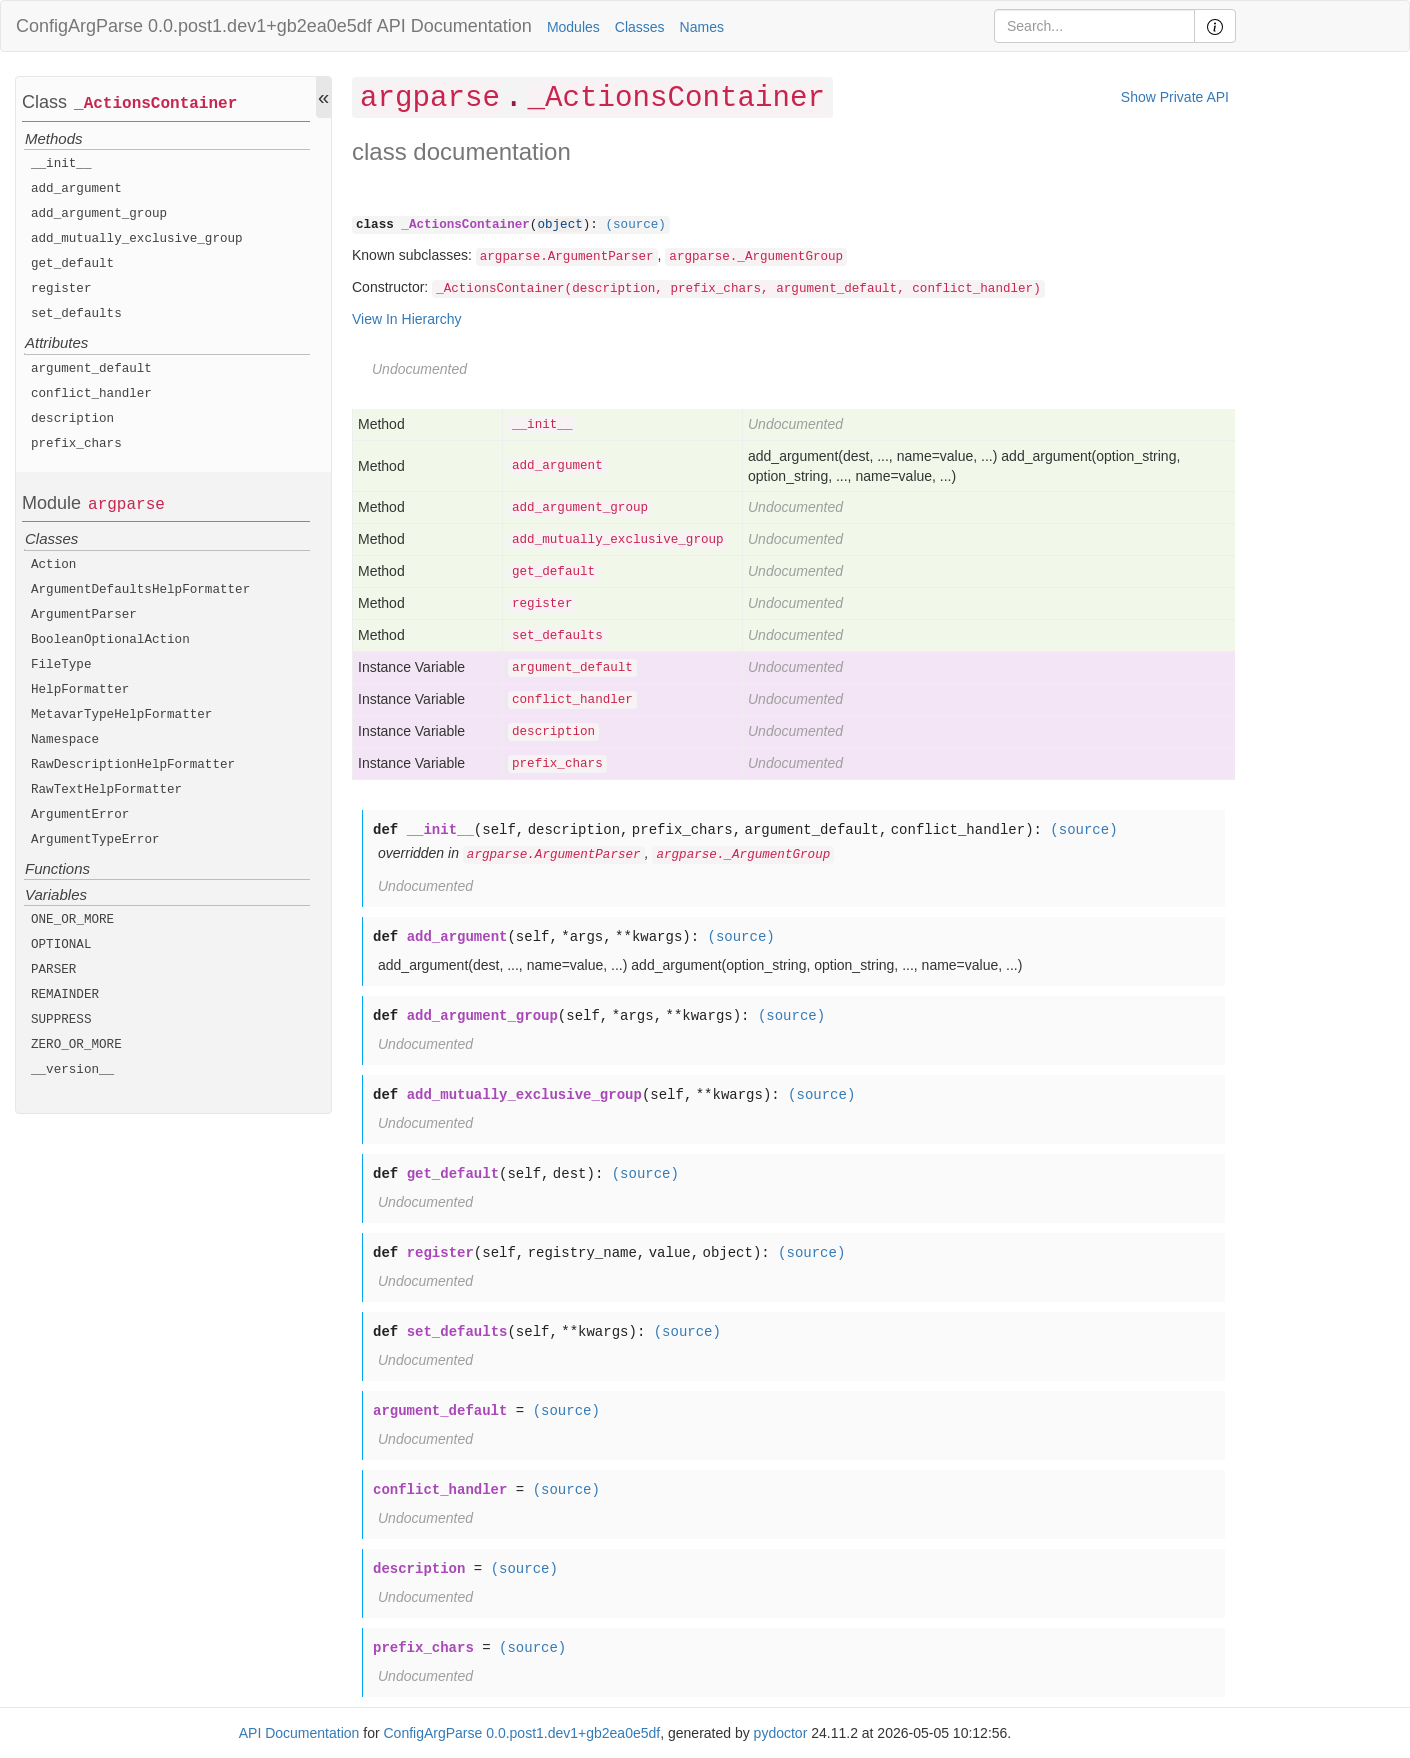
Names (702, 27)
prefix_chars (76, 444)
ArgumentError (80, 815)
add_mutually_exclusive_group (137, 239)
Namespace (65, 740)
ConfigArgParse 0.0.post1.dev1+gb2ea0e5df (194, 26)
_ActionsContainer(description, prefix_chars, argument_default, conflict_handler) (738, 289)
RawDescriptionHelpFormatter (133, 765)
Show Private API (1175, 97)
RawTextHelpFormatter (106, 790)
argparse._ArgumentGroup (756, 257)
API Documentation (454, 26)
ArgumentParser (84, 615)
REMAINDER (65, 995)
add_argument (76, 189)
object (559, 225)
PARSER (53, 970)
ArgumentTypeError (95, 840)
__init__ (61, 164)
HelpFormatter (80, 690)
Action (53, 565)
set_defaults (76, 314)
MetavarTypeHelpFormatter (121, 715)
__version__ (72, 1070)
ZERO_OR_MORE (76, 1045)
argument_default (91, 369)
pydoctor (781, 1733)
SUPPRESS (61, 1020)
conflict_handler (91, 394)
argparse (126, 505)
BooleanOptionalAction (110, 640)
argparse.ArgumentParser (567, 257)
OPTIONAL (61, 945)
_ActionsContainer (155, 104)
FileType (61, 665)
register (61, 289)
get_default (72, 264)
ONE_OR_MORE (72, 920)
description (72, 419)
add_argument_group (99, 214)
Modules (573, 27)
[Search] (1094, 26)
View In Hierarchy (406, 319)
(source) (635, 225)
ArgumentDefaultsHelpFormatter (140, 590)
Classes (640, 27)
